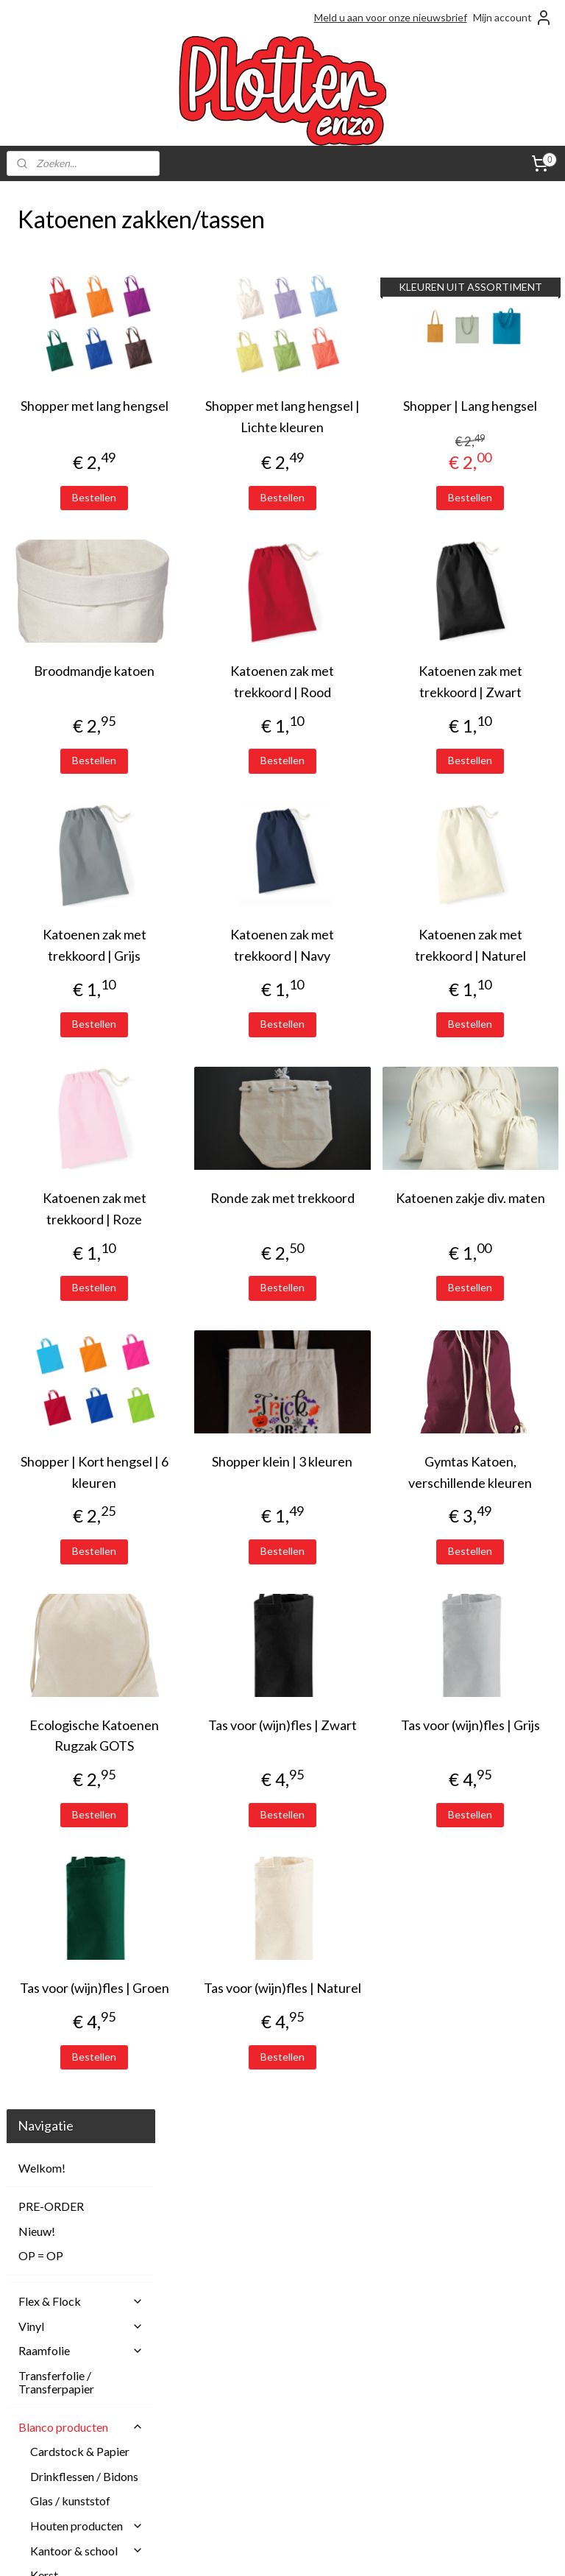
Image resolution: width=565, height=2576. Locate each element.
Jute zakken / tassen (75, 863)
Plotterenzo (231, 2239)
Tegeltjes (53, 1131)
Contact (214, 2390)
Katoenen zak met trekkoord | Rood (363, 702)
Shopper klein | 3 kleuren (363, 1514)
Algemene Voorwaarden (250, 2357)
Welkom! (41, 251)
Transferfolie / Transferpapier (56, 465)
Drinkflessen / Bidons (84, 558)
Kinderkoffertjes (86, 682)
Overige (62, 1106)
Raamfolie (80, 433)
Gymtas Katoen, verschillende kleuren (498, 1524)
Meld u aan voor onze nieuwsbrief (390, 17)
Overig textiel (65, 782)
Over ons (216, 2455)
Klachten (216, 2422)
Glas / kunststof (70, 583)
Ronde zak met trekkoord (363, 1251)
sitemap (228, 2549)
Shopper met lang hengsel (229, 416)
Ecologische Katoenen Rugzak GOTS (229, 1809)
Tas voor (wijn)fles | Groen (229, 2084)
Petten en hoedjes (74, 807)
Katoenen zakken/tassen (79, 900)
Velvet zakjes (75, 1033)
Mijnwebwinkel (424, 2549)
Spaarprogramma (233, 2489)
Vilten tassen (74, 1057)
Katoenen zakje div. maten (497, 1251)
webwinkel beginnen (305, 2549)
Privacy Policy (226, 2472)
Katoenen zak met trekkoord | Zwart (498, 702)
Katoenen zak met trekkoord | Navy (363, 966)
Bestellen (229, 518)
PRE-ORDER (51, 289)
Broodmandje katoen (229, 702)
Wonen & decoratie (86, 1206)
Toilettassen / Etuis (90, 1007)
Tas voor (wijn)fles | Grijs (498, 1799)
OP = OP (40, 338)
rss (254, 2549)
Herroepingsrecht (236, 2406)
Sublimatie (80, 1230)
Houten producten (86, 608)
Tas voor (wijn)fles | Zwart (363, 1799)
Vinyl (80, 408)
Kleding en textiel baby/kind (86, 713)
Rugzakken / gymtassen (73, 939)
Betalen (213, 2373)
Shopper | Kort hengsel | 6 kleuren (229, 1524)
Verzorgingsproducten (87, 1155)
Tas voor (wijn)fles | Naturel (363, 2084)
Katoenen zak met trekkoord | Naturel (498, 977)
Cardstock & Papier (79, 534)
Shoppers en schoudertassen (81, 976)
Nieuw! (36, 313)
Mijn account (512, 18)
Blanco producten (80, 509)
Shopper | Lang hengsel (498, 416)
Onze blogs (221, 2439)
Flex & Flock (80, 384)
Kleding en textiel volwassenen (74, 751)
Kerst (44, 658)
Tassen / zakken (86, 832)
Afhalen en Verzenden (246, 2340)
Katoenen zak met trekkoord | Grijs (229, 966)
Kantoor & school (86, 633)
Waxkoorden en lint (79, 1181)
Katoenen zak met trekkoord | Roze (229, 1251)
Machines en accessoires (80, 1274)
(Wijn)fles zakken (86, 1082)
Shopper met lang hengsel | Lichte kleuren (363, 427)
